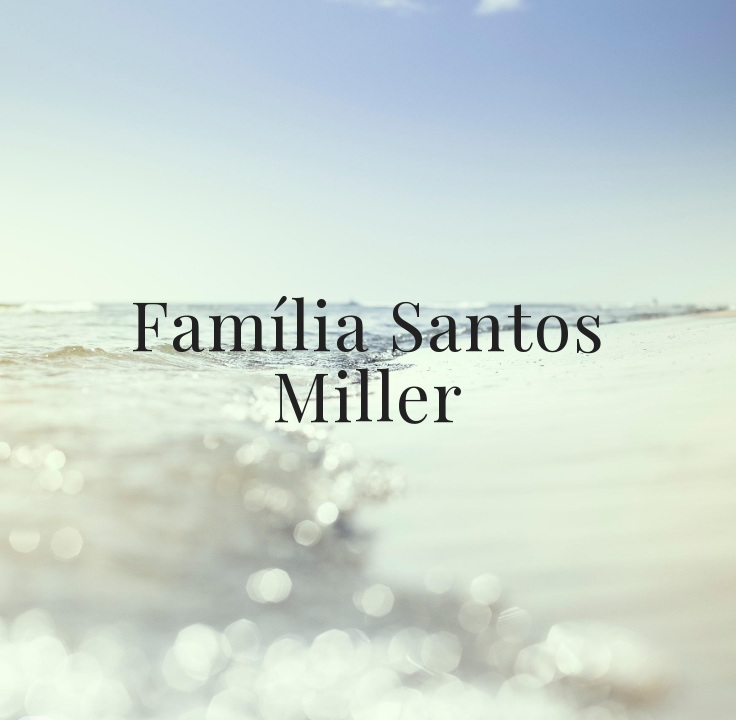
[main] (367, 359)
